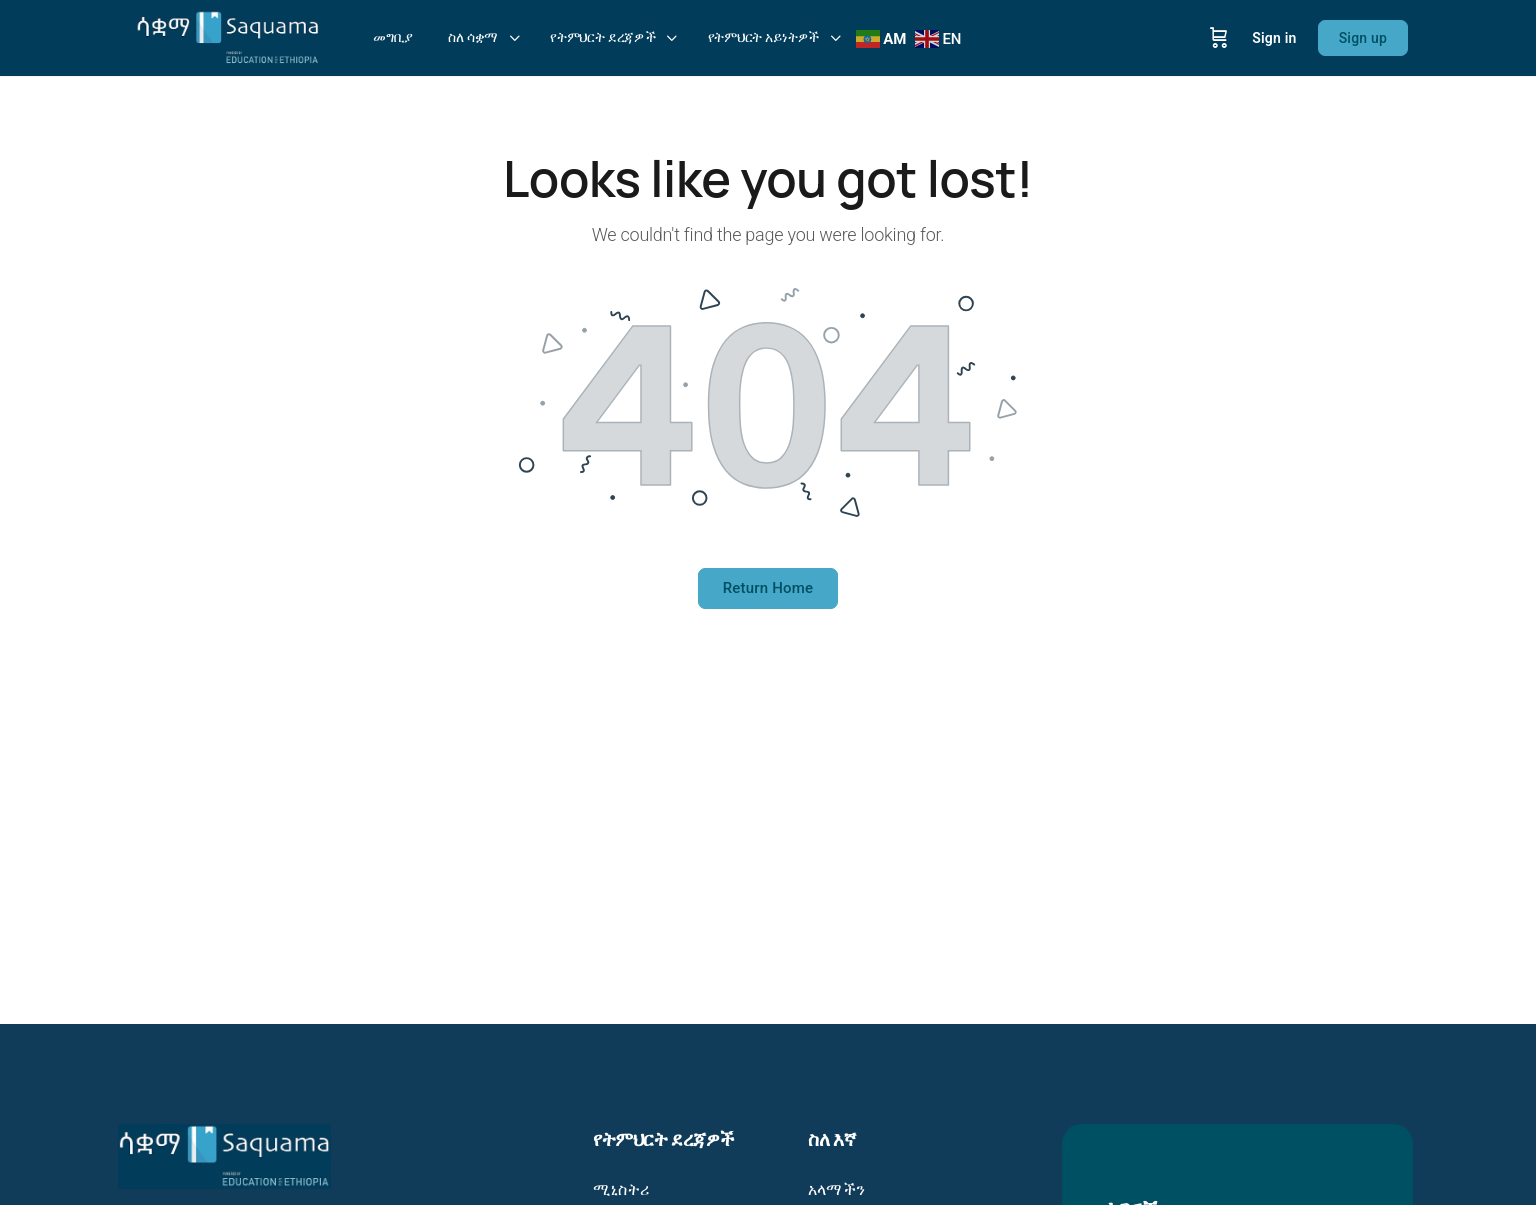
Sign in (1274, 38)
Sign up (1363, 38)
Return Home (768, 588)
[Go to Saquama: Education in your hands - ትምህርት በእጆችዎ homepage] (228, 36)
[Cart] (1219, 38)
